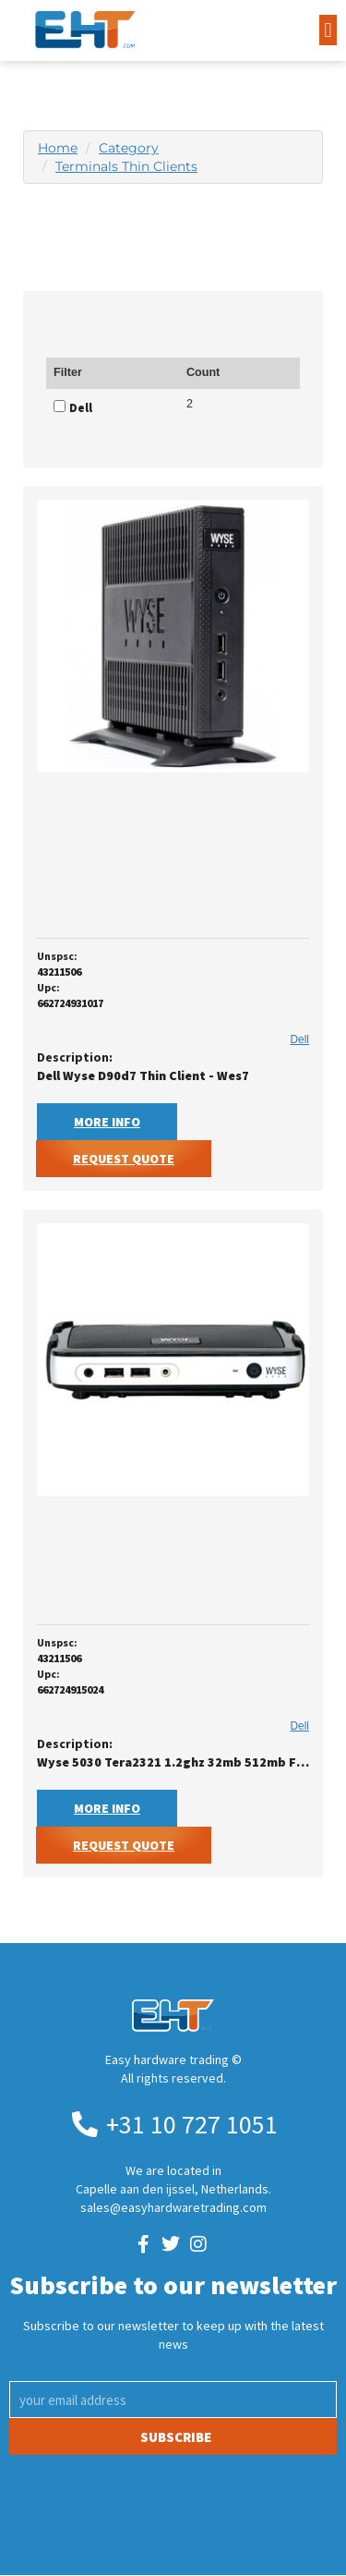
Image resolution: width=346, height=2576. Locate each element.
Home (58, 148)
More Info (107, 1121)
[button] (328, 30)
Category (129, 148)
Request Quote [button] (123, 1158)
